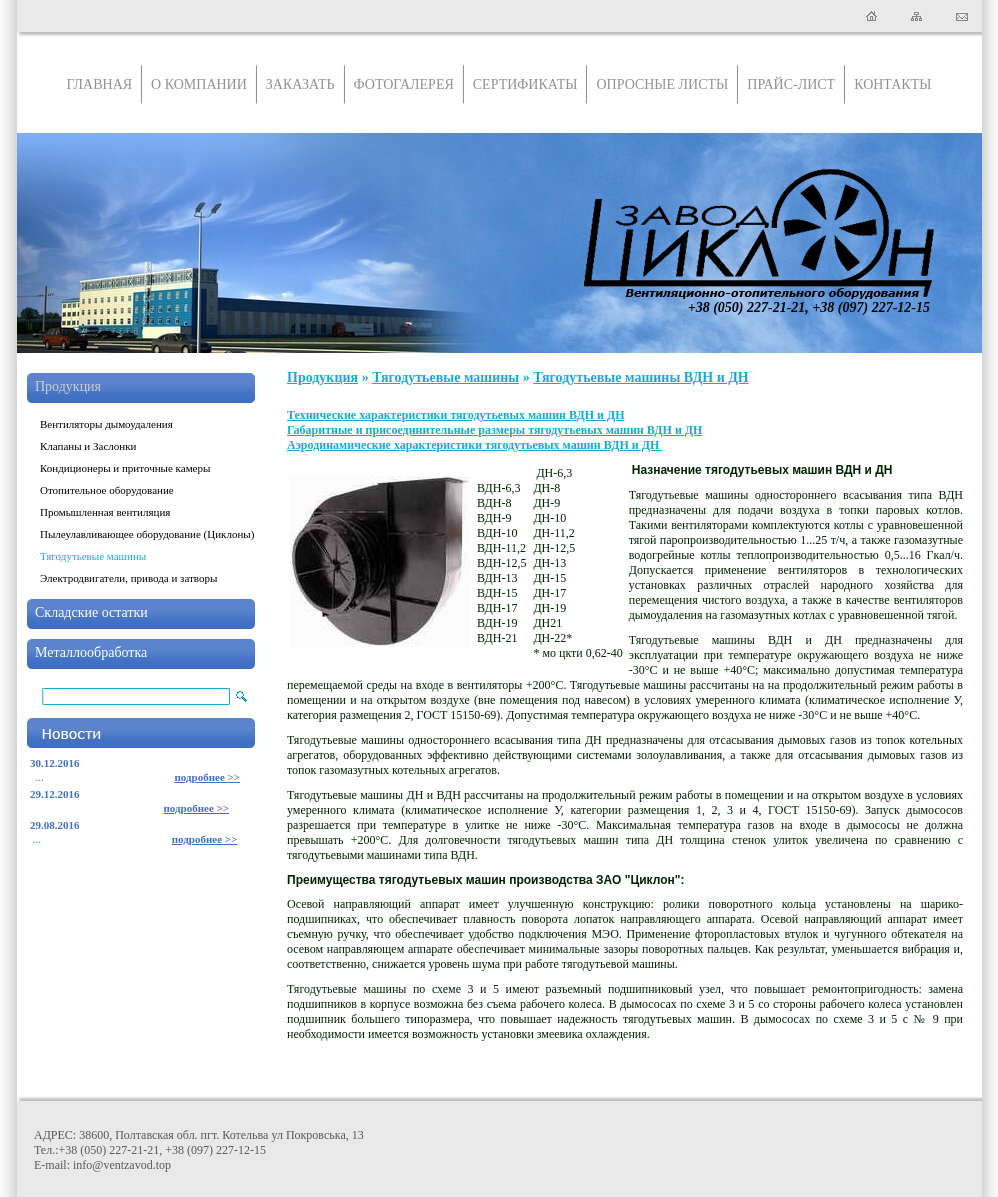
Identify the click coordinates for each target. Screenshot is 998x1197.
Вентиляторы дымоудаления (106, 424)
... (37, 777)
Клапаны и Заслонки (88, 446)
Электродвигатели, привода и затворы (128, 578)
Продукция (68, 386)
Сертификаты (525, 84)
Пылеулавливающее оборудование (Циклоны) (147, 534)
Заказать (300, 84)
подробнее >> (208, 777)
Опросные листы (662, 84)
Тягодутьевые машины (93, 556)
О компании (199, 84)
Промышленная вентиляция (105, 512)
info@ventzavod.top (122, 1165)
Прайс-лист (791, 84)
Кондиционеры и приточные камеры (125, 468)
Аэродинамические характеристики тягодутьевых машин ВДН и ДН (474, 445)
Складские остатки (91, 612)
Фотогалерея (404, 84)
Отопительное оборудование (107, 490)
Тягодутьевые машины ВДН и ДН (641, 377)
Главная (100, 84)
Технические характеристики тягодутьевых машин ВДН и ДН (456, 415)
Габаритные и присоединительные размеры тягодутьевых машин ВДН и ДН (494, 430)
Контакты (892, 84)
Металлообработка (91, 652)
